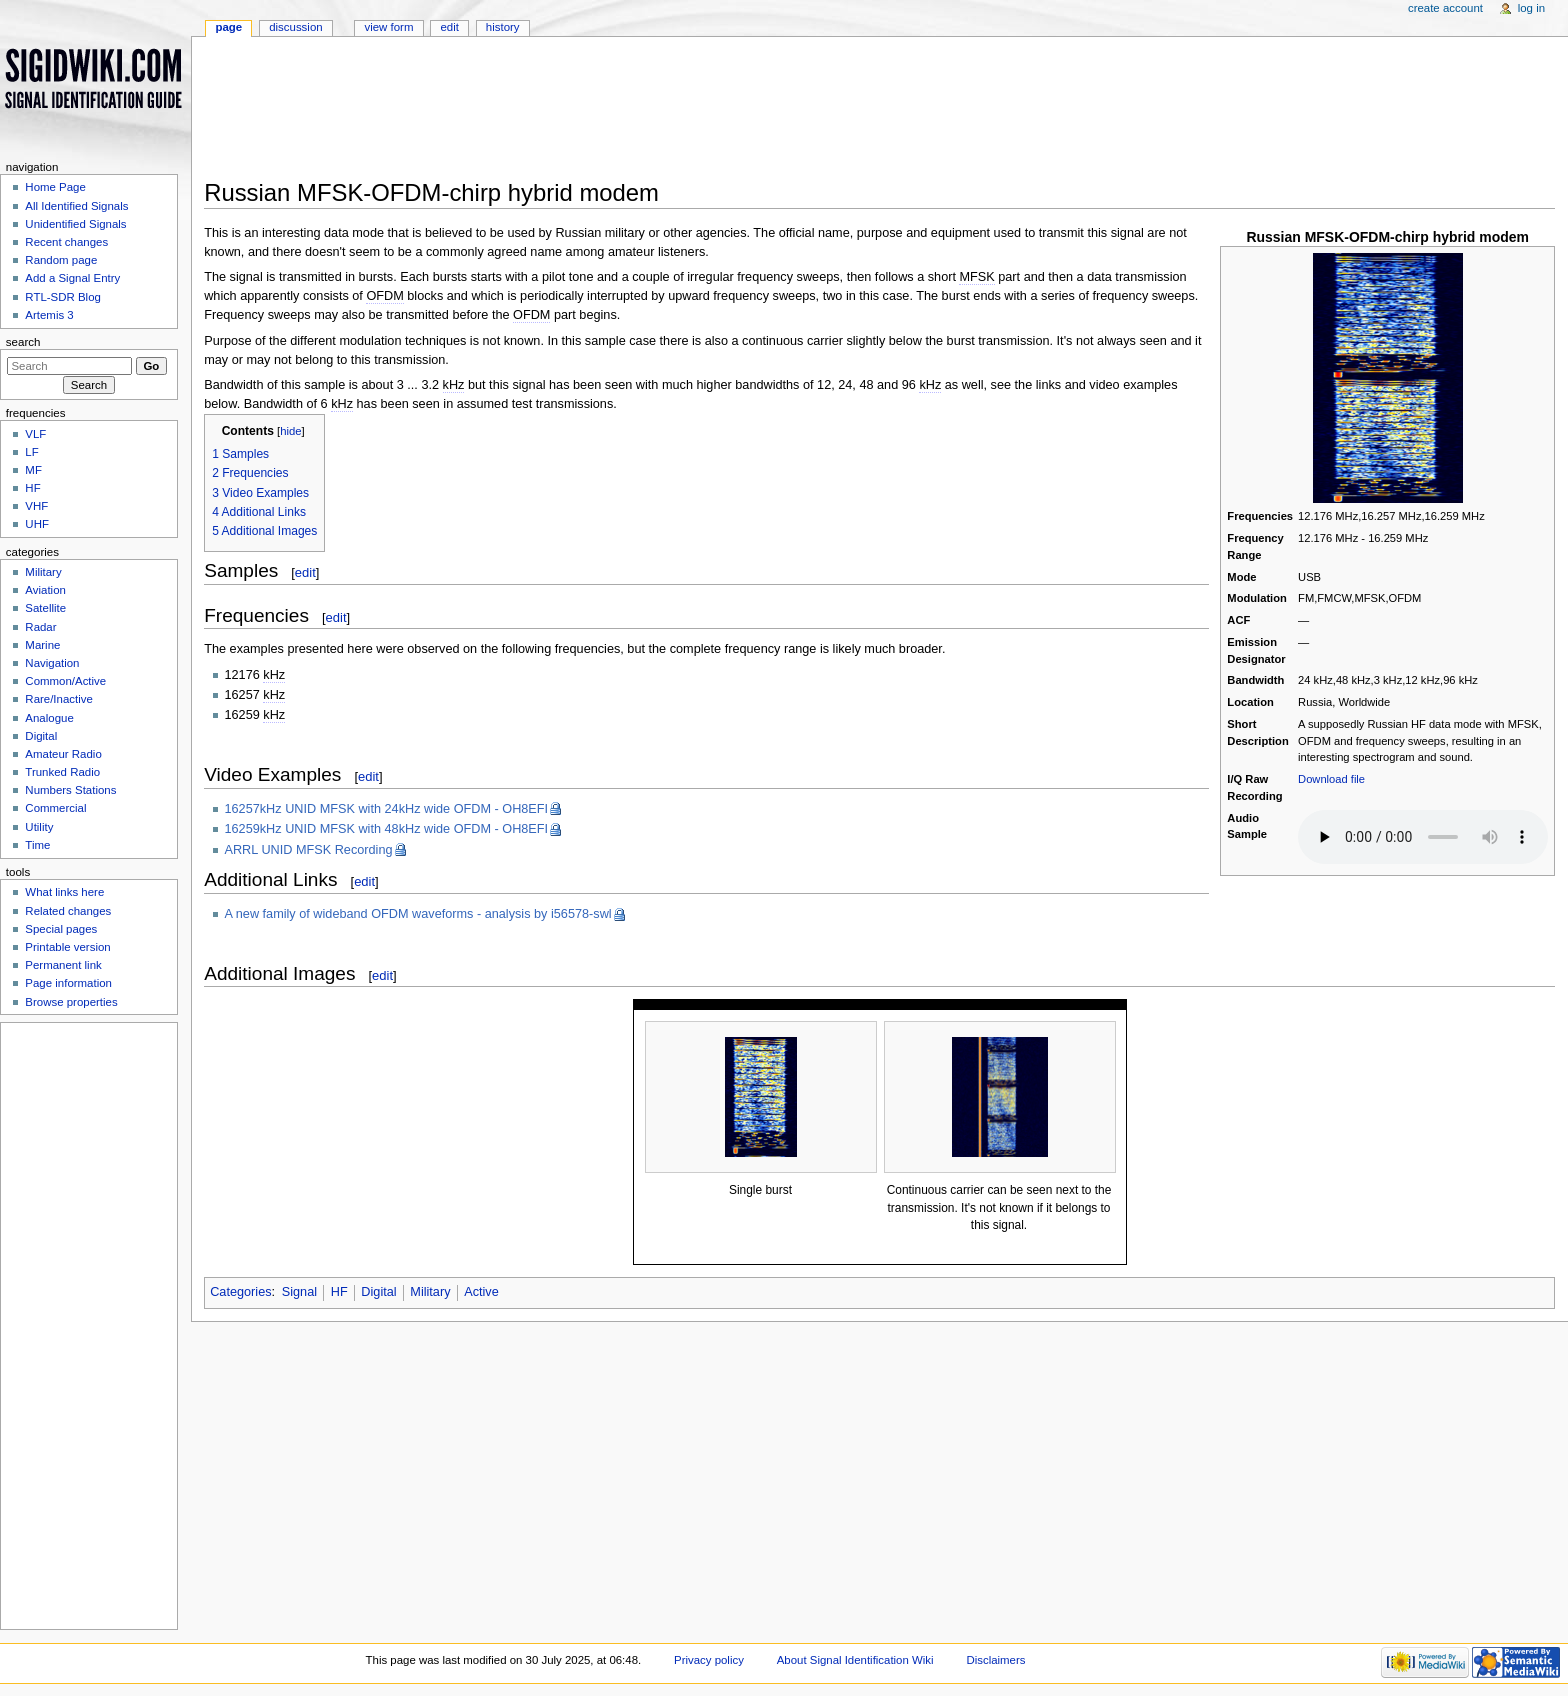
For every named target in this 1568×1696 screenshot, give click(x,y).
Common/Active (65, 681)
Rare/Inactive (58, 699)
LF (31, 452)
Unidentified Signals (75, 224)
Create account (1445, 8)
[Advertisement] (824, 114)
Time (37, 845)
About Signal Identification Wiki (855, 1660)
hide (290, 431)
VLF (35, 434)
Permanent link (63, 965)
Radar (40, 627)
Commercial (55, 808)
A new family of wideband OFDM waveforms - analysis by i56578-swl (418, 914)
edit (305, 572)
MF (33, 470)
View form (388, 27)
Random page (61, 260)
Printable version (67, 947)
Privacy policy (709, 1660)
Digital (378, 1292)
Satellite (45, 608)
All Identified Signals (76, 206)
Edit (449, 27)
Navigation (52, 663)
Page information (68, 983)
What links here (64, 892)
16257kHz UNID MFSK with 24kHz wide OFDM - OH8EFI (387, 809)
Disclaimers (995, 1660)
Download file (1331, 779)
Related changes (68, 911)
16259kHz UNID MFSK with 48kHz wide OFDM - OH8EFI (387, 829)
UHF (37, 524)
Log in (1531, 8)
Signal (299, 1292)
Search (23, 342)
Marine (42, 645)
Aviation (45, 590)
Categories (240, 1292)
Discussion (295, 27)
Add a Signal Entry (72, 278)
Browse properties (71, 1002)
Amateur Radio (63, 754)
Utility (39, 827)
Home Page (55, 187)
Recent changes (66, 242)
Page (228, 27)
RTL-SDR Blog (63, 297)
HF (339, 1292)
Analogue (49, 718)
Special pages (61, 929)
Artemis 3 (49, 315)
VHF (36, 506)
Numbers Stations (70, 790)
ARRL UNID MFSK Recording (309, 850)
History (503, 27)
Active (481, 1292)
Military (430, 1292)
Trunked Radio (62, 772)
